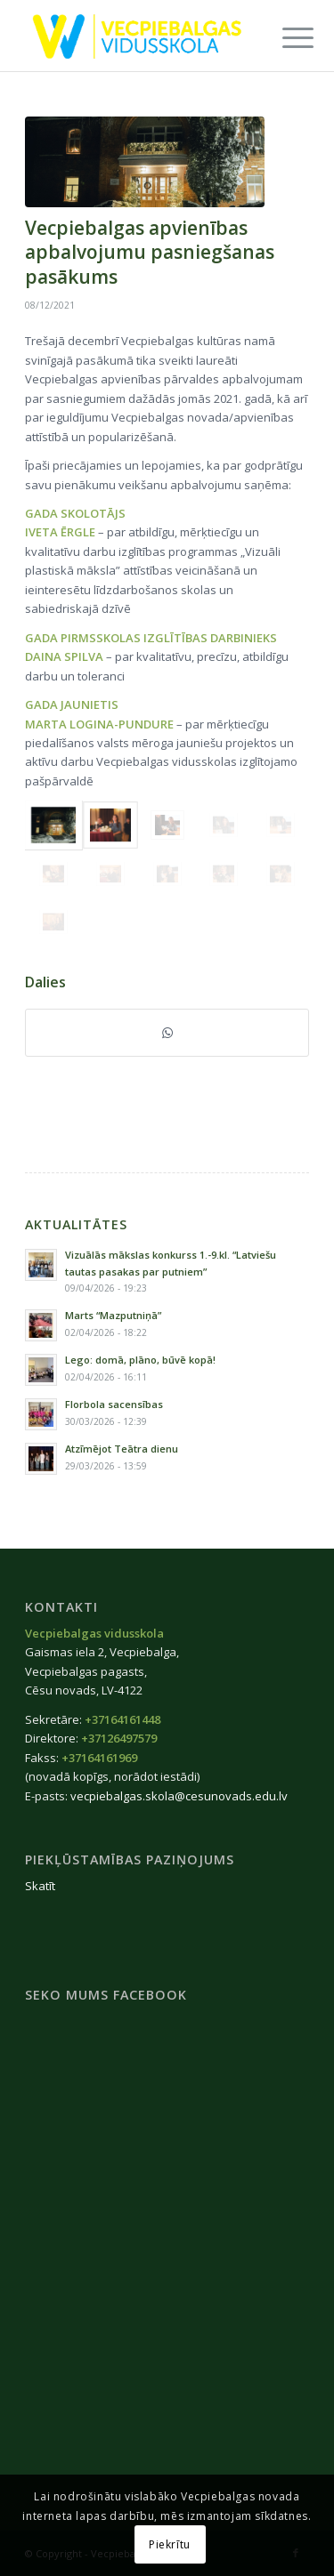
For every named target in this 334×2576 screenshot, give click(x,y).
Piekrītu (170, 2544)
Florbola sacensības (114, 1404)
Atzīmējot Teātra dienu (121, 1448)
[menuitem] (284, 37)
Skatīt (40, 1886)
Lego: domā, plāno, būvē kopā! (140, 1359)
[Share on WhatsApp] (167, 1033)
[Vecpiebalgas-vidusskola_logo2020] (138, 35)
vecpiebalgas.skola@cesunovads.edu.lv (179, 1796)
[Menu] (284, 37)
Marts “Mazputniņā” (113, 1315)
